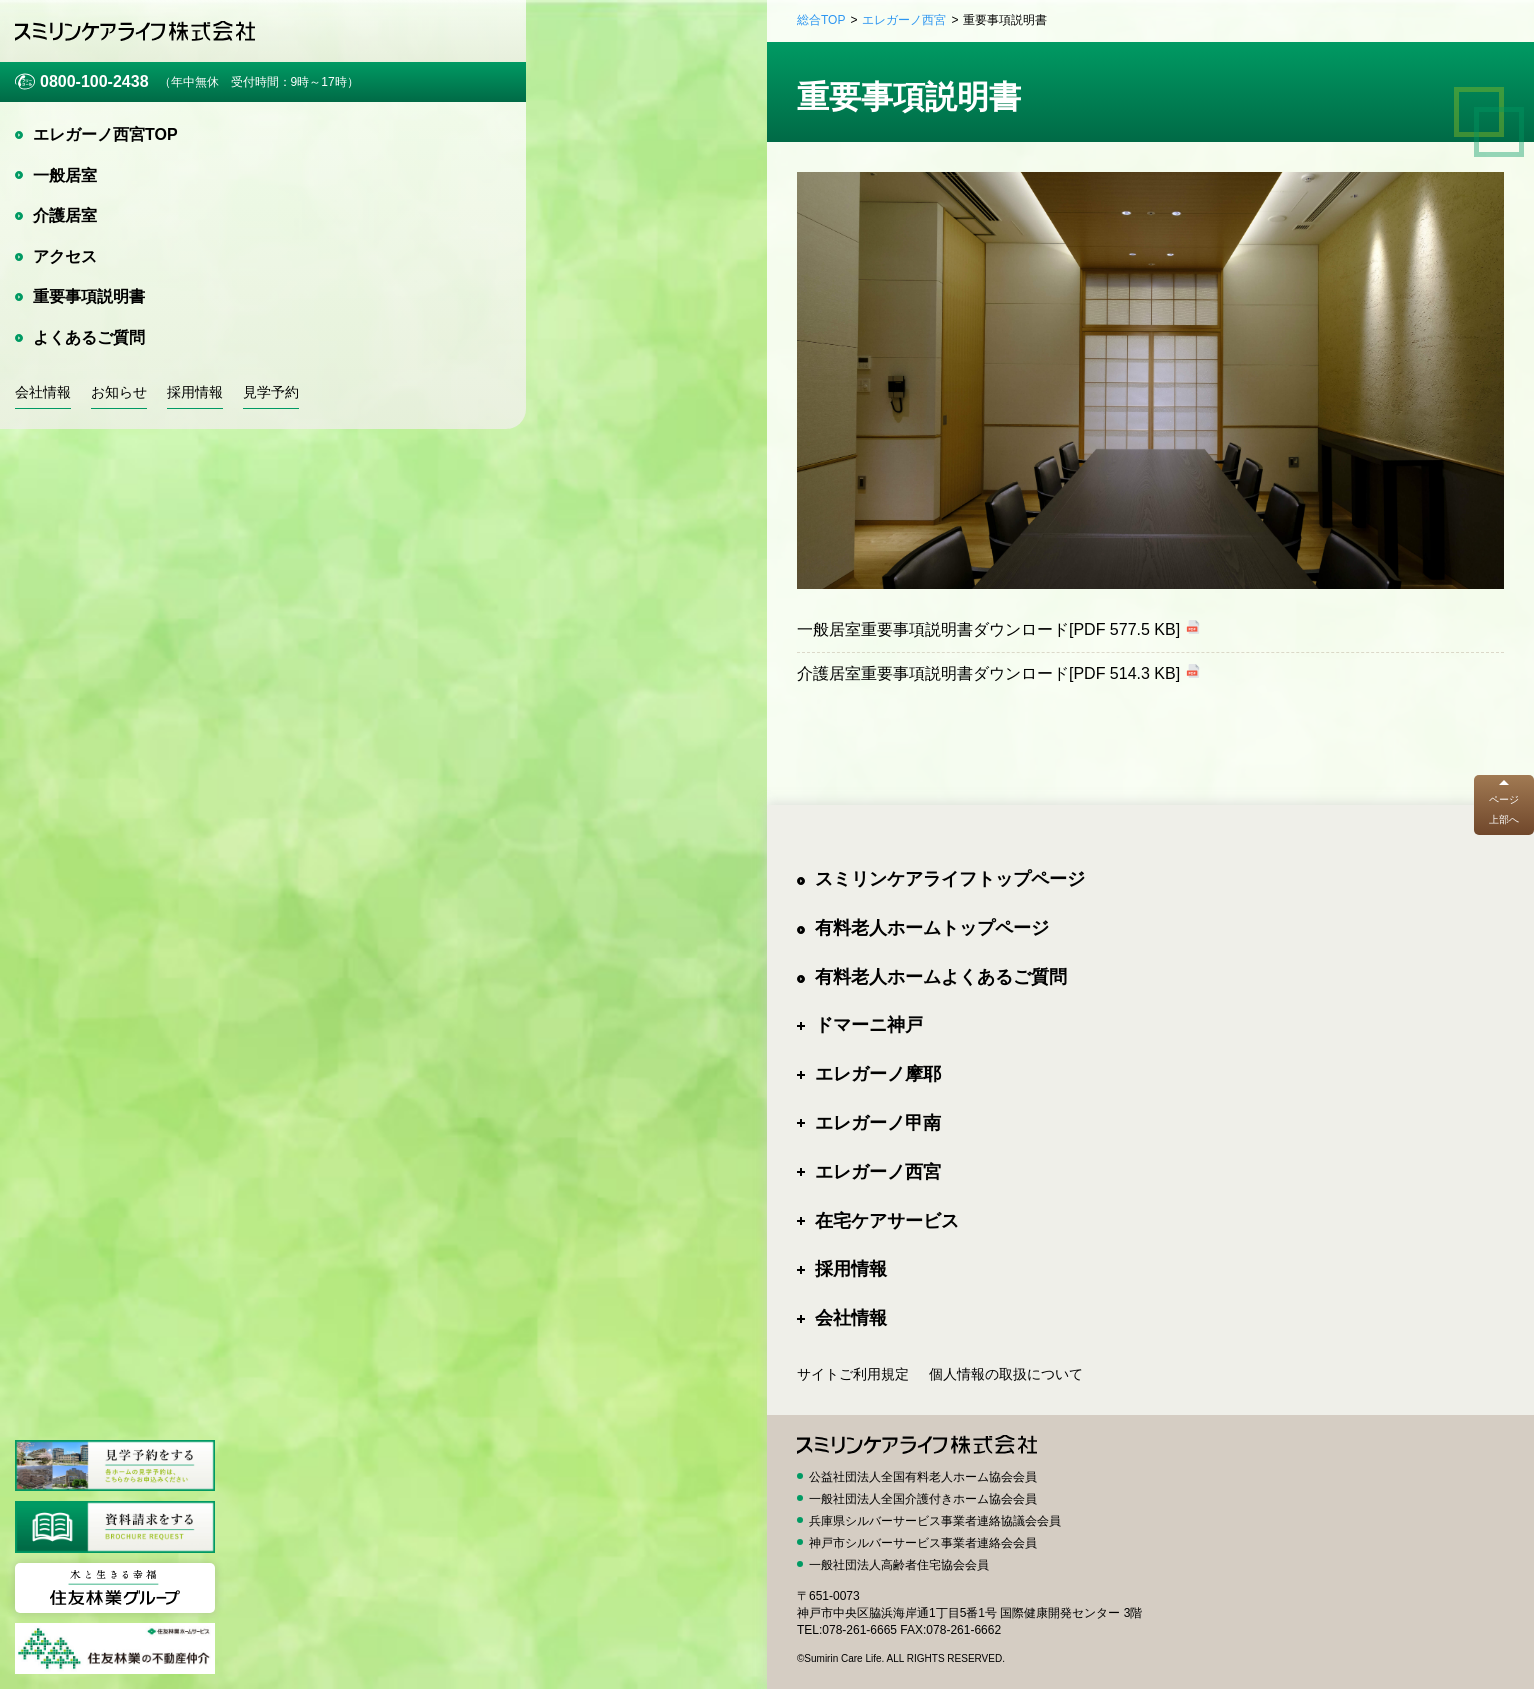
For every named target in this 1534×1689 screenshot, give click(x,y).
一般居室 (65, 175)
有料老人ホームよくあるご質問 (941, 977)
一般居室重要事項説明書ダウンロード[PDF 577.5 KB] (988, 629)
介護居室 (65, 215)
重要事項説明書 (89, 296)
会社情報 (43, 392)
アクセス (65, 256)
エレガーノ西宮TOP (105, 134)
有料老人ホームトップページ (932, 928)
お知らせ (119, 392)
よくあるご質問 (89, 337)
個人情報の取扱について (1006, 1374)
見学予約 (271, 392)
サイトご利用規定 (853, 1374)
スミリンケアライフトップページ (950, 879)
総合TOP (821, 20)
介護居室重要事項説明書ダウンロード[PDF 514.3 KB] (988, 673)
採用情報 (195, 392)
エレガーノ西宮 (904, 20)
